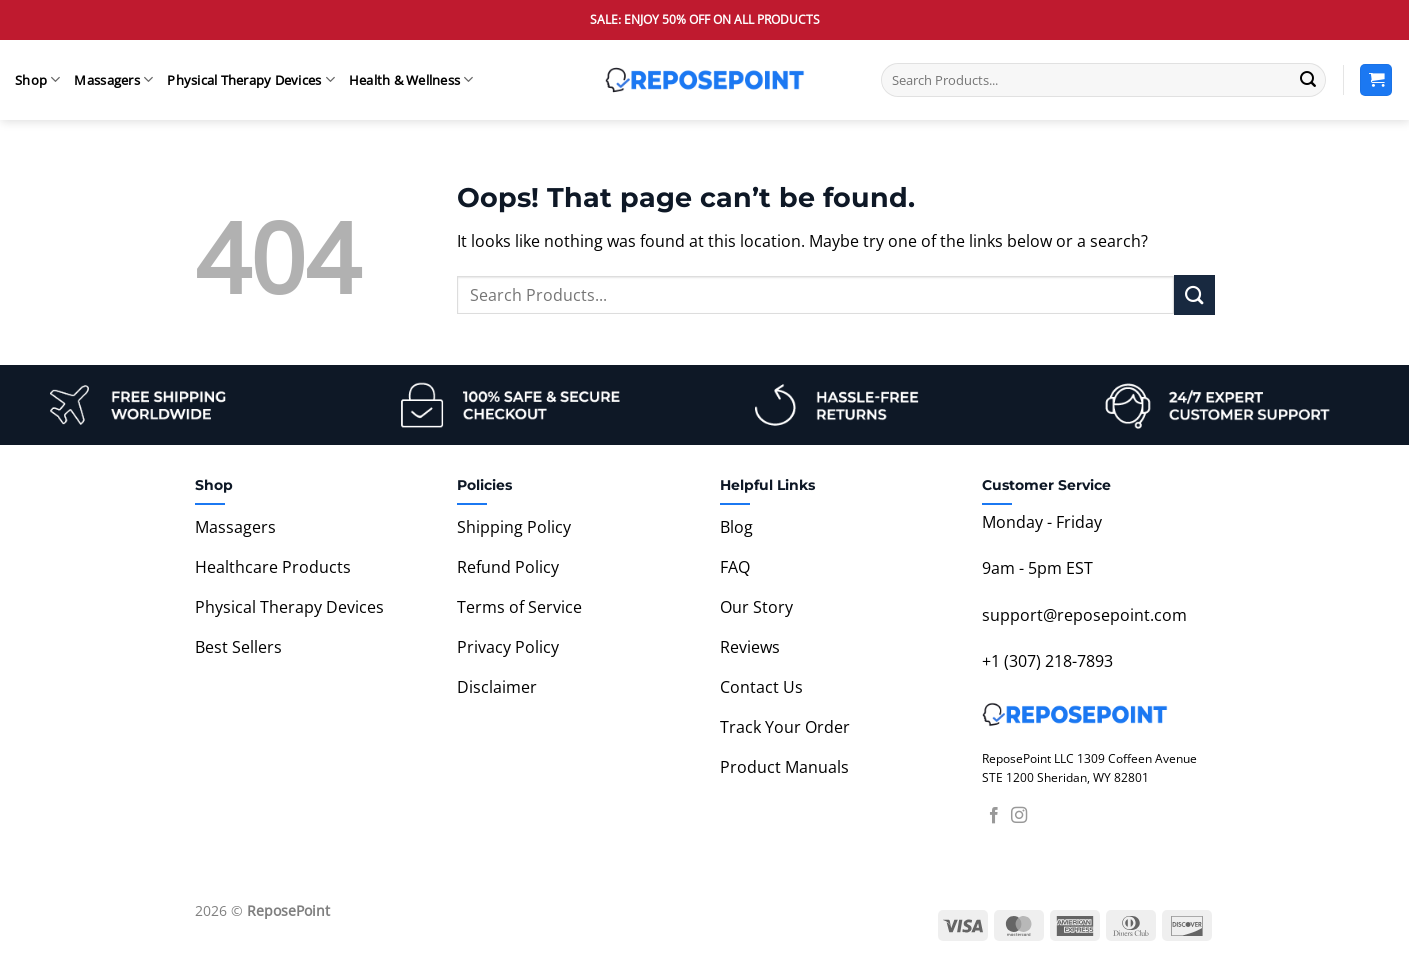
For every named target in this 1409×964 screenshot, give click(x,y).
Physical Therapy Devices (251, 79)
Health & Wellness (411, 79)
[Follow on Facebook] (994, 816)
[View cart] (1376, 80)
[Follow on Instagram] (1019, 816)
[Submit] (1308, 80)
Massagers (113, 79)
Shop (37, 79)
